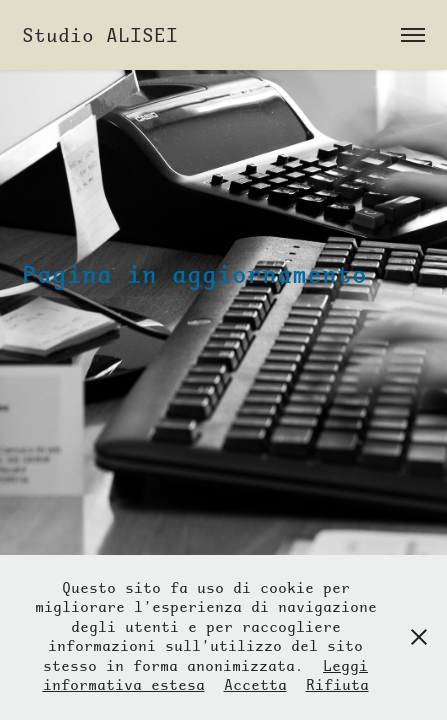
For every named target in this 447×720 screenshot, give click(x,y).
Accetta (255, 685)
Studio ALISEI (100, 35)
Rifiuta (337, 685)
